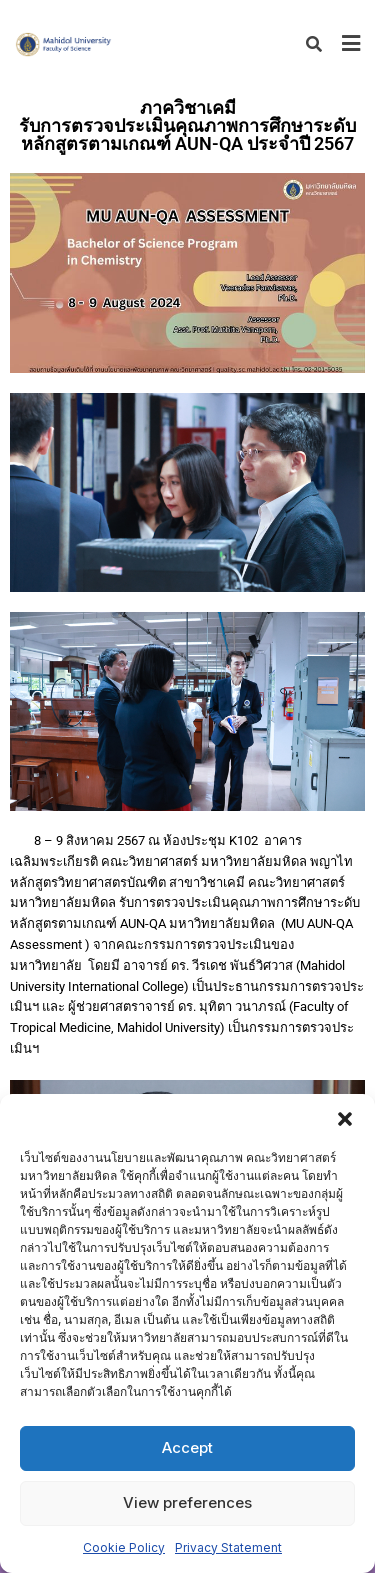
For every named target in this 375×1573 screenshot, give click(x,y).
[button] (345, 1119)
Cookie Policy (124, 1547)
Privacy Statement (228, 1547)
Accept (187, 1447)
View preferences (187, 1502)
